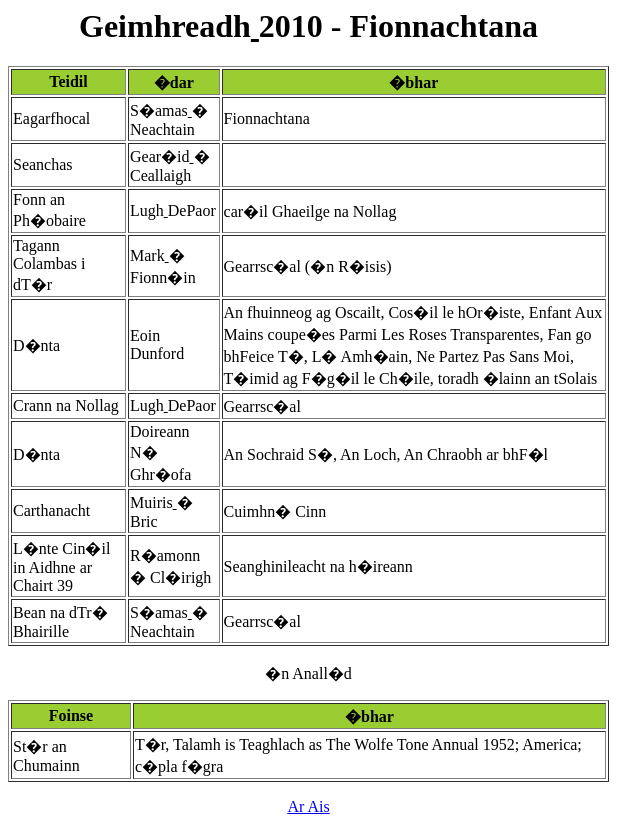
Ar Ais (308, 806)
